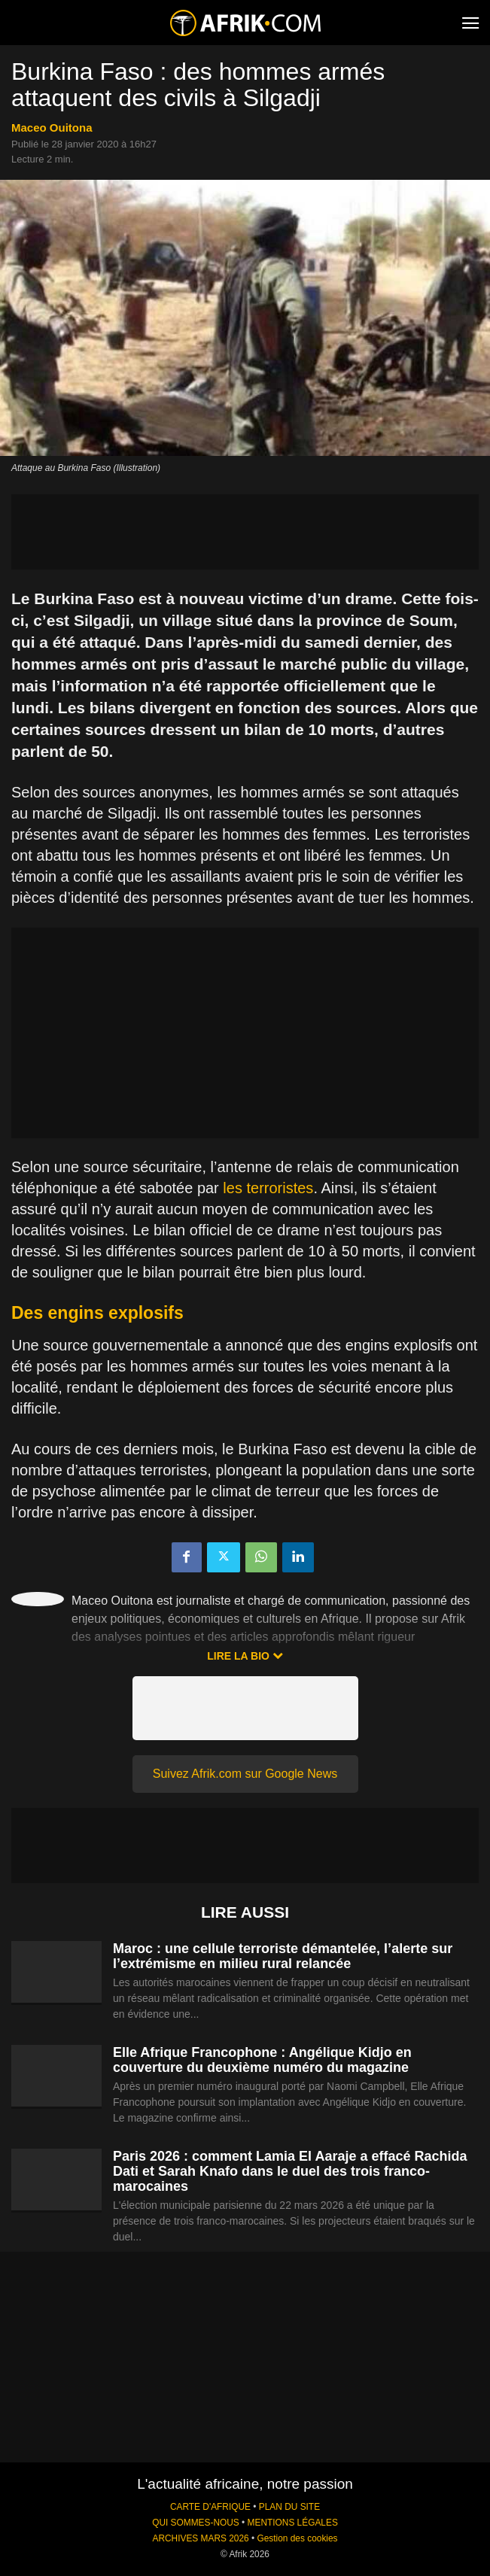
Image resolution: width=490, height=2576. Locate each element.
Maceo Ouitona (52, 127)
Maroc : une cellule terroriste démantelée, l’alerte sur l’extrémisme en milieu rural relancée (282, 1956)
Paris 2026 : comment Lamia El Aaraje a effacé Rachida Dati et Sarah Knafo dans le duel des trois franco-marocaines (290, 2171)
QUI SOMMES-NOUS (195, 2522)
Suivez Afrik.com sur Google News (245, 1773)
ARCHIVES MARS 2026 (200, 2538)
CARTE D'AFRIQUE (210, 2507)
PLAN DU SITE (289, 2507)
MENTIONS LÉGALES (293, 2522)
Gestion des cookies (297, 2538)
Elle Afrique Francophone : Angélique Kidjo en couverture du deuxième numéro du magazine (262, 2060)
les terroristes (268, 1188)
